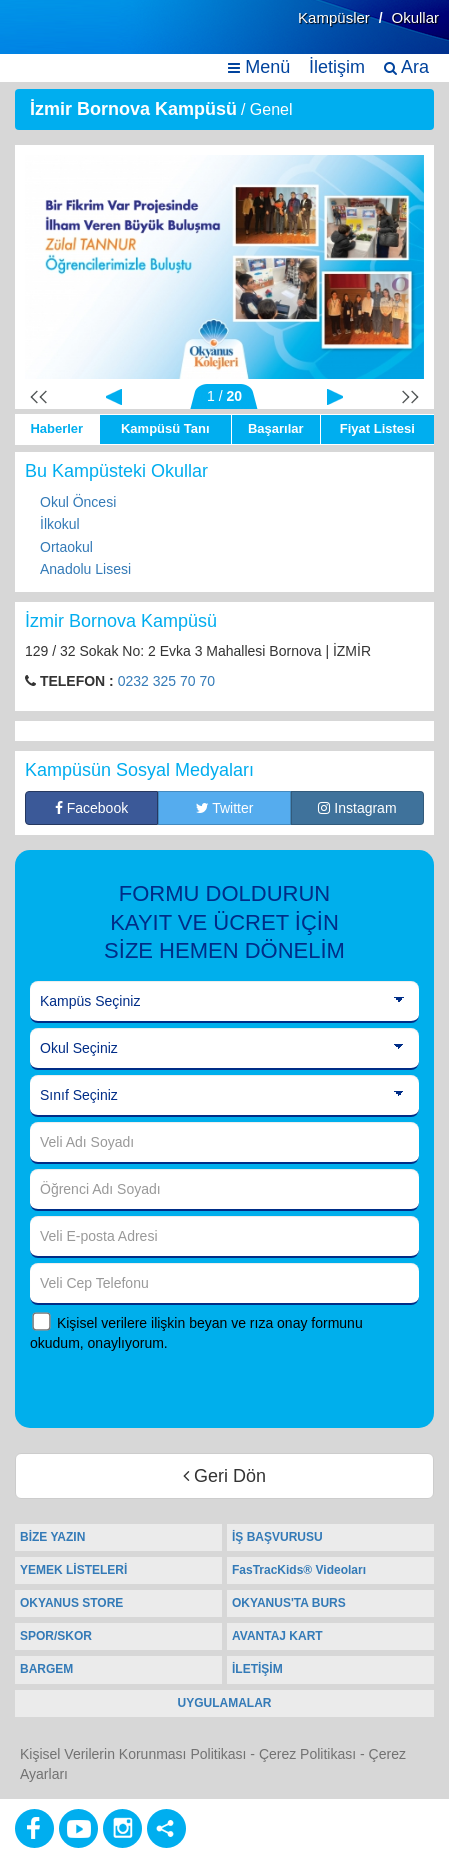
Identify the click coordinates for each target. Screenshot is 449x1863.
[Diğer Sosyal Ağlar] (166, 1828)
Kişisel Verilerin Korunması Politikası (133, 1754)
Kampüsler (334, 17)
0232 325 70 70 (166, 681)
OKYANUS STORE (71, 1603)
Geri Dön (224, 1476)
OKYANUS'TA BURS (289, 1603)
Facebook (91, 808)
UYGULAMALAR (225, 1703)
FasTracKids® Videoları (299, 1570)
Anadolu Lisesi (85, 569)
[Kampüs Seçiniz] (224, 1002)
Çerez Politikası (307, 1754)
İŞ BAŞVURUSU (277, 1537)
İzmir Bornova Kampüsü (133, 109)
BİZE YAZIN (52, 1537)
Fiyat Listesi (377, 428)
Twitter (225, 808)
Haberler (56, 428)
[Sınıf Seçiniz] (224, 1096)
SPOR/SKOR (56, 1636)
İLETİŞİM (257, 1669)
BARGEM (46, 1669)
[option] (224, 267)
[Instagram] (122, 1828)
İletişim (337, 67)
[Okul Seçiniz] (224, 1049)
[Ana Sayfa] (63, 37)
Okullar (415, 17)
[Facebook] (34, 1828)
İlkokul (60, 524)
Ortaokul (66, 547)
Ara (406, 67)
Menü (259, 67)
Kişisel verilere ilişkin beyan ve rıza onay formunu (210, 1323)
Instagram (357, 808)
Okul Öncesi (78, 502)
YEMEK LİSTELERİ (73, 1570)
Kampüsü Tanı (165, 428)
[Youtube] (78, 1828)
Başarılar (276, 428)
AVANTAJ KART (277, 1636)
